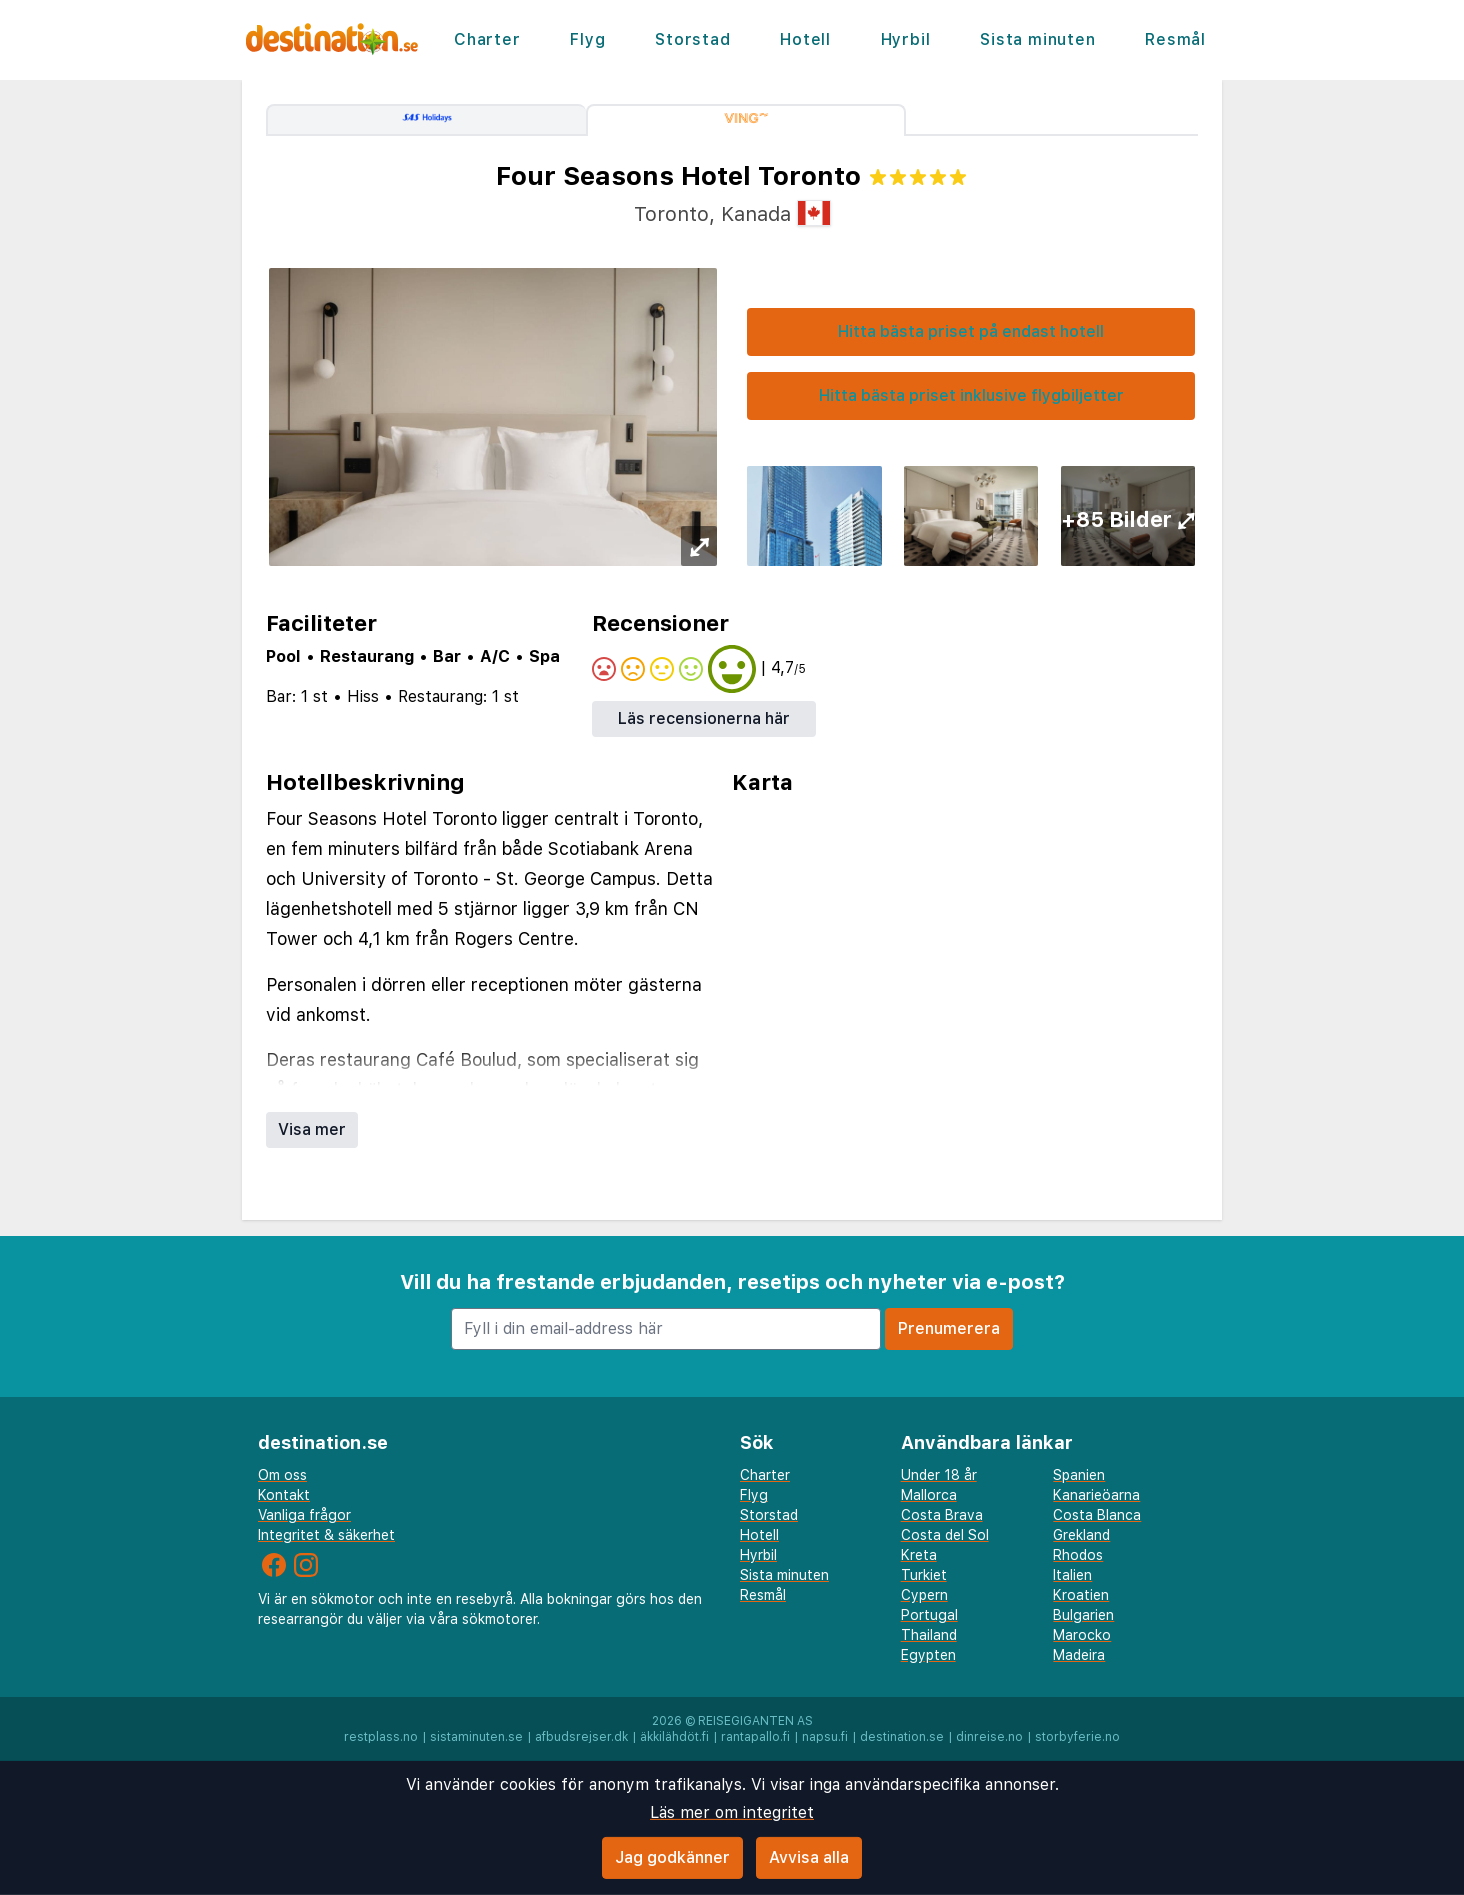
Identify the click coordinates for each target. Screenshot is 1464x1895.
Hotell (805, 39)
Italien (1072, 1575)
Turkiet (924, 1575)
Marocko (1082, 1635)
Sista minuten (1037, 39)
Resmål (1175, 39)
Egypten (928, 1655)
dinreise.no (989, 1737)
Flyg (587, 39)
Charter (487, 39)
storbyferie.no (1077, 1737)
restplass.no (381, 1737)
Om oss (282, 1475)
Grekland (1081, 1535)
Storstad (692, 39)
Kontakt (284, 1495)
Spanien (1079, 1475)
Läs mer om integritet (732, 1812)
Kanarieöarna (1096, 1495)
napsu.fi (825, 1737)
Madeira (1079, 1655)
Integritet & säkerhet (326, 1535)
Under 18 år (939, 1475)
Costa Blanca (1097, 1515)
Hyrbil (906, 39)
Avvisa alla (809, 1857)
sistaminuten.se (476, 1737)
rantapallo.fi (755, 1737)
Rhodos (1078, 1555)
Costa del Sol (945, 1535)
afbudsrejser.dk (581, 1737)
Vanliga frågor (304, 1515)
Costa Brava (942, 1515)
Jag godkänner (672, 1857)
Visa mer (312, 1129)
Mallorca (929, 1495)
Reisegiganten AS (755, 1721)
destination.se (902, 1737)
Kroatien (1081, 1595)
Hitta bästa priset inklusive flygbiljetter (971, 395)
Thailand (929, 1635)
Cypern (924, 1595)
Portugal (929, 1615)
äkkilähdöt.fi (674, 1737)
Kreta (919, 1555)
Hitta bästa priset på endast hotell (971, 331)
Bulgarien (1083, 1615)
